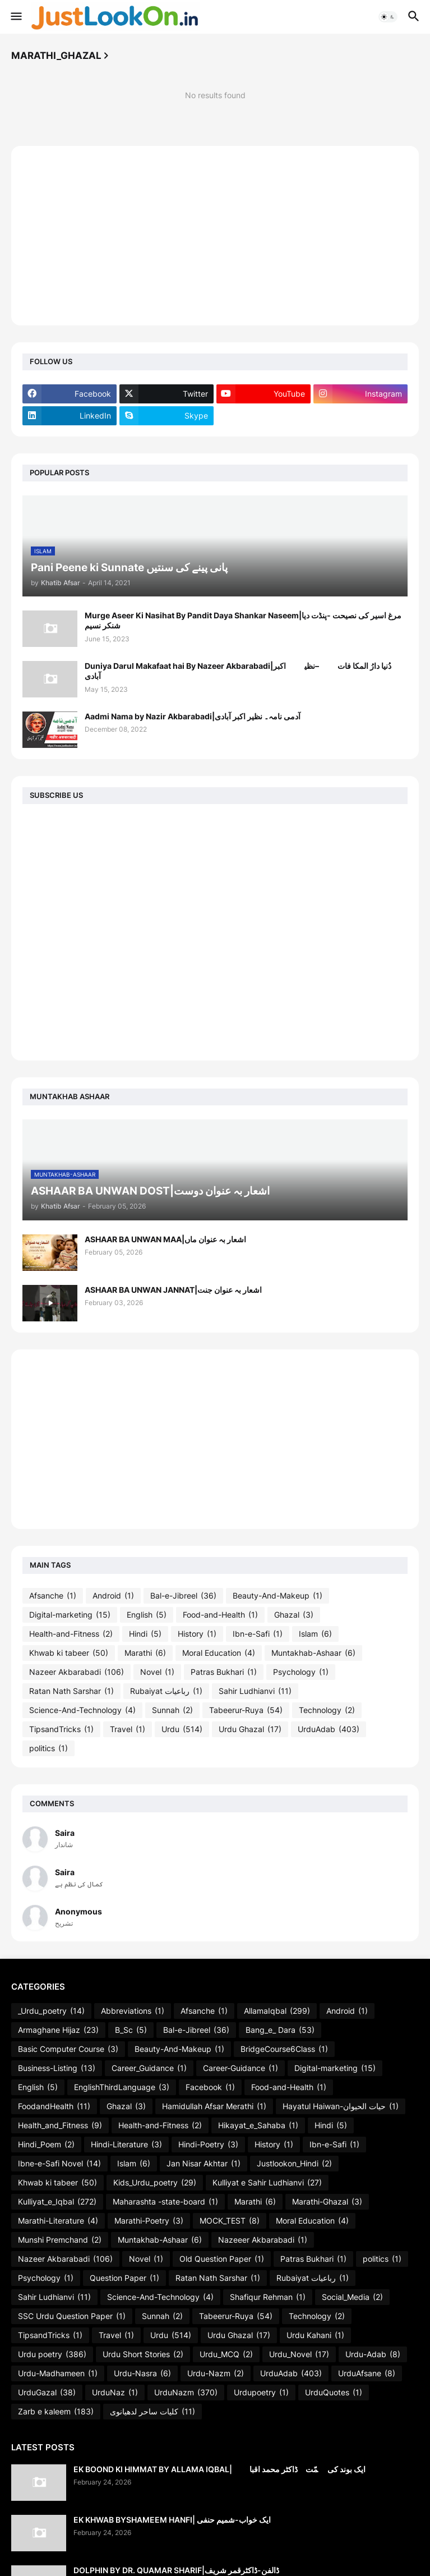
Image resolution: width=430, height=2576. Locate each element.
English (147, 1614)
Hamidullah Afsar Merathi (214, 2106)
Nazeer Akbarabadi (76, 1672)
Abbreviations (132, 2011)
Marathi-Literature (58, 2220)
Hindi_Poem (46, 2144)
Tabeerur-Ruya (246, 1710)
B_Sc (131, 2030)
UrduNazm (186, 2392)
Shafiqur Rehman (268, 2297)
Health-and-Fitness (71, 1634)
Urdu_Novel (299, 2354)
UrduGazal (47, 2392)
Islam (315, 1634)
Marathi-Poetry (148, 2220)
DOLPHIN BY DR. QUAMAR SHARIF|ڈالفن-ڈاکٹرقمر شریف (176, 2570)
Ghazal (293, 1614)
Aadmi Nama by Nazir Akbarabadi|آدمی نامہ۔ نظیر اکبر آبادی (192, 716)
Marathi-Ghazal (327, 2201)
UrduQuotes (333, 2392)
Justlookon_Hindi (294, 2163)
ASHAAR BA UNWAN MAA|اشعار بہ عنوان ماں (165, 1239)
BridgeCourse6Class (284, 2049)
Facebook (210, 2087)
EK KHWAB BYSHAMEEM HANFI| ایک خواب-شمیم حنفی (172, 2519)
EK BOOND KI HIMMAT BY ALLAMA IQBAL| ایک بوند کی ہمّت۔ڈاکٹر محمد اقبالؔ (219, 2469)
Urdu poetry (52, 2354)
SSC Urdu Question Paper (72, 2316)
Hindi (145, 1634)
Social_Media (352, 2297)
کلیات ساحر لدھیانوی (152, 2411)
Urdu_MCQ (226, 2354)
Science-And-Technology (82, 1710)
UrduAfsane (366, 2373)
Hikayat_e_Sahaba (258, 2125)
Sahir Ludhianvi (255, 1691)
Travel (127, 1729)
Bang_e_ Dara (280, 2030)
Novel (157, 1672)
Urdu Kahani (315, 2335)
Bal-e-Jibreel (183, 1595)
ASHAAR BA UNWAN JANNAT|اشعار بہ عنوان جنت (173, 1289)
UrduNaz (115, 2392)
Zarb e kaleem (56, 2411)
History (197, 1634)
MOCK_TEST (230, 2220)
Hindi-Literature (126, 2144)
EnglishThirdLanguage (121, 2087)
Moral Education (218, 1653)
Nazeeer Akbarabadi (262, 2240)
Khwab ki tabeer (68, 1653)
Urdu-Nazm (215, 2373)
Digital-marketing (69, 1614)
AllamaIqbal (277, 2011)
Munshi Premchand (59, 2240)
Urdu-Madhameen (58, 2373)
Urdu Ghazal (250, 1729)
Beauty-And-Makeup (277, 1595)
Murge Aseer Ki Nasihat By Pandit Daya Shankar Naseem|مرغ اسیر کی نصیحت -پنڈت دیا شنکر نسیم (243, 620)
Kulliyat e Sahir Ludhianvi (267, 2182)
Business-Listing (56, 2068)
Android (113, 1595)
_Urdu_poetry (51, 2011)
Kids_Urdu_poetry (154, 2182)
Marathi (145, 1653)
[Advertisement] (215, 235)
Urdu (181, 1729)
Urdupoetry (261, 2392)
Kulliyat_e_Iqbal (57, 2201)
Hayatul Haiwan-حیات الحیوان (341, 2106)
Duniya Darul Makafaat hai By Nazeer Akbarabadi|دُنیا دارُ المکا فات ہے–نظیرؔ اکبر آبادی (238, 671)
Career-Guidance (240, 2068)
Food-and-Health (220, 1614)
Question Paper (124, 2278)
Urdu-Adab (372, 2354)
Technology (327, 1710)
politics (48, 1748)
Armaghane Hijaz (58, 2030)
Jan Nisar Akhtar (204, 2163)
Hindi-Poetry (208, 2144)
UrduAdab (328, 1729)
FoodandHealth (54, 2106)
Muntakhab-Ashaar (313, 1653)
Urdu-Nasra (142, 2373)
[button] (15, 16)
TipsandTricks (61, 1729)
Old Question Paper (221, 2259)
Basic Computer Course (68, 2049)
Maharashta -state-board (165, 2201)
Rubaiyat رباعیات (166, 1691)
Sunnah (172, 1710)
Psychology (301, 1672)
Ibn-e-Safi (258, 1634)
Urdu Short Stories (143, 2354)
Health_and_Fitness (60, 2125)
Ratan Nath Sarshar (71, 1691)
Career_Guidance (149, 2068)
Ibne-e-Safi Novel (59, 2163)
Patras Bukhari (224, 1672)
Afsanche (52, 1595)
